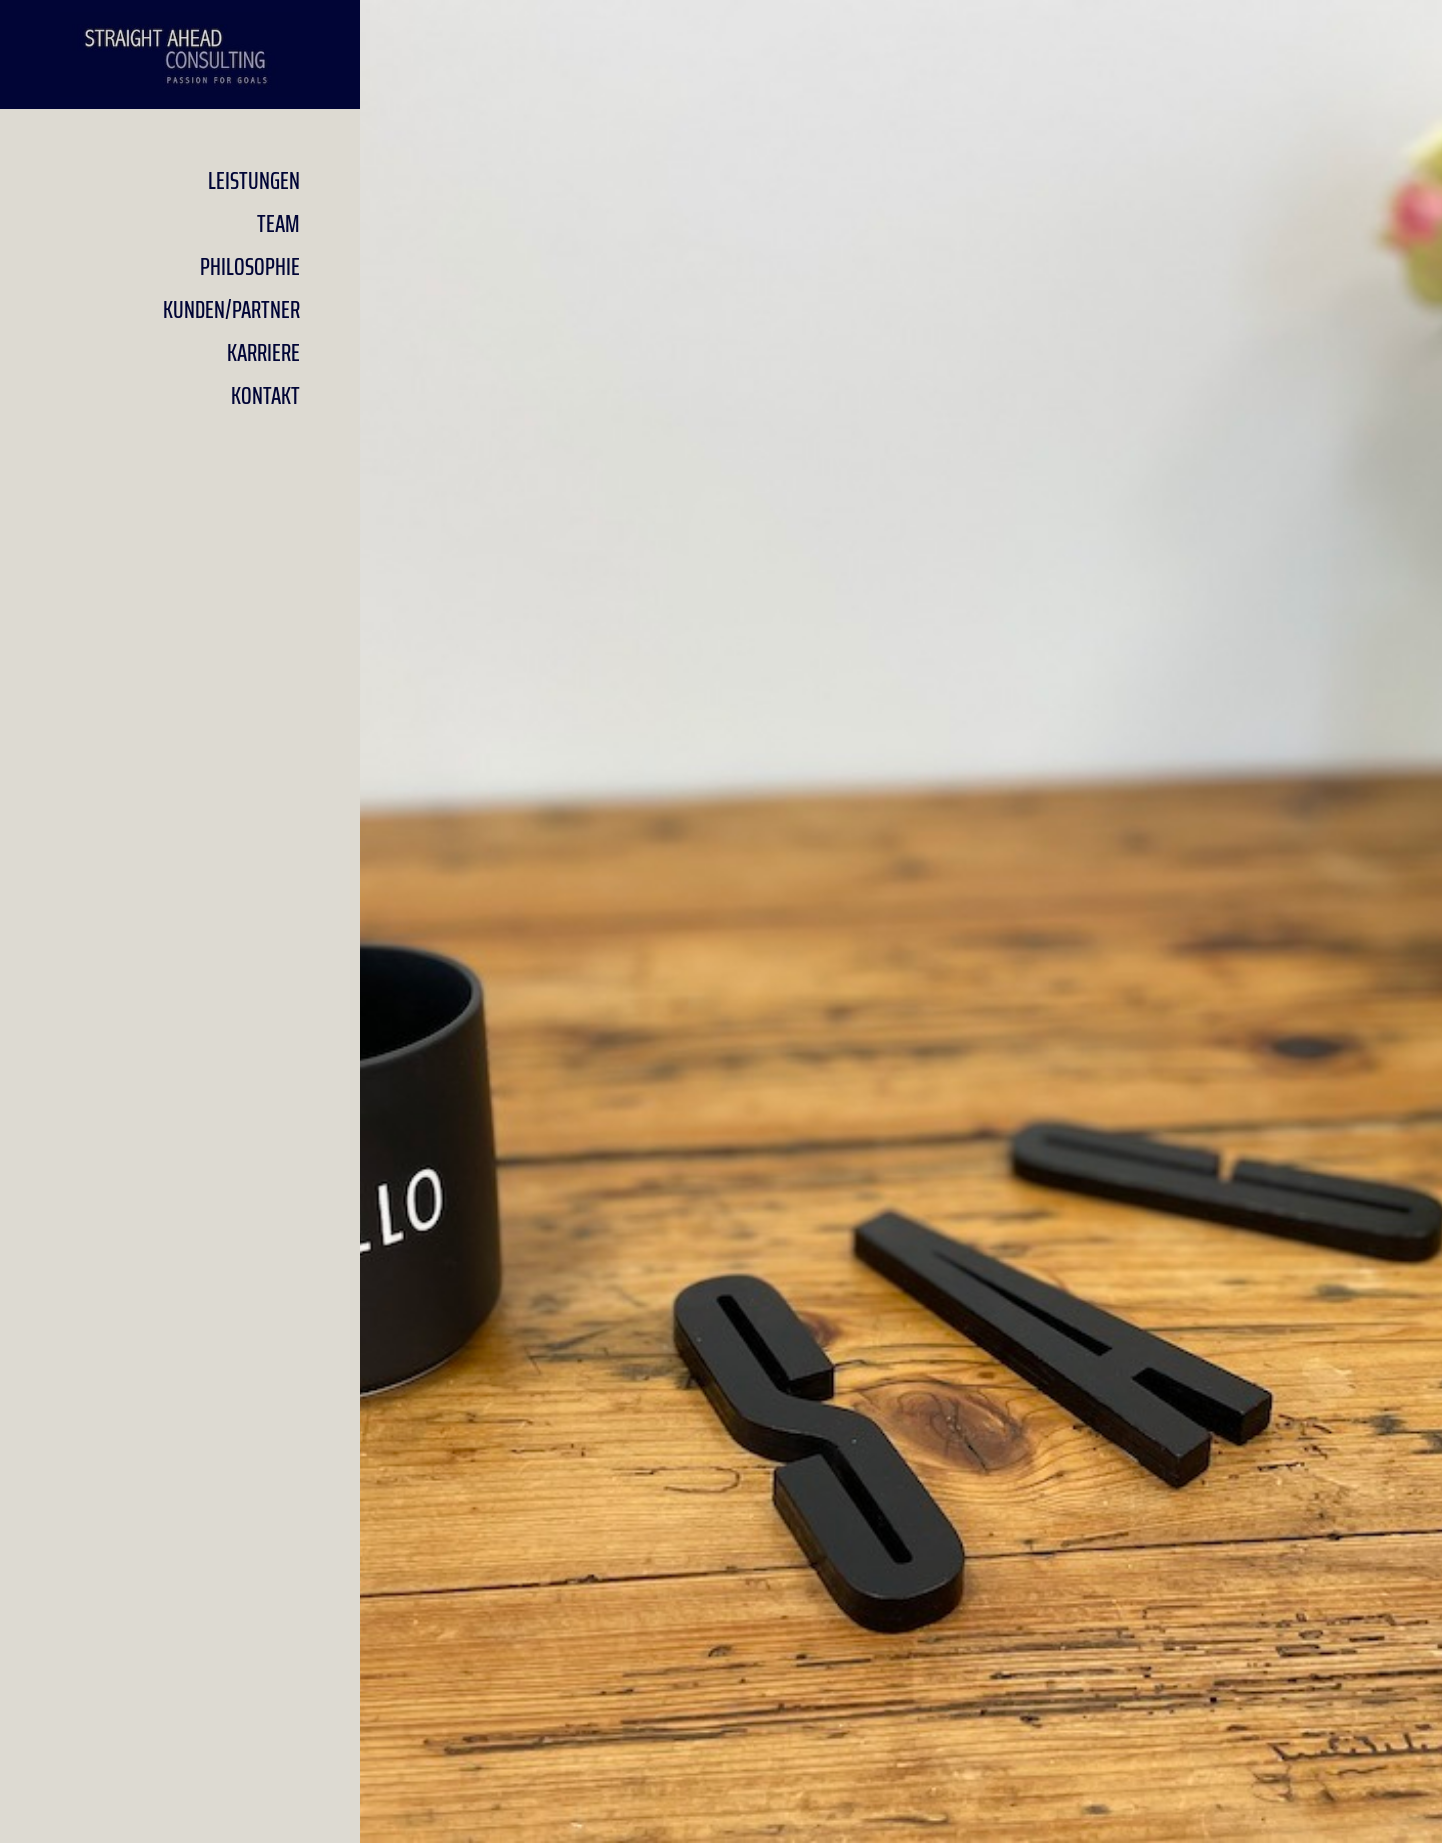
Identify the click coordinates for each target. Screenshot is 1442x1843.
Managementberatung (901, 922)
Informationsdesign (901, 835)
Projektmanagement (901, 747)
